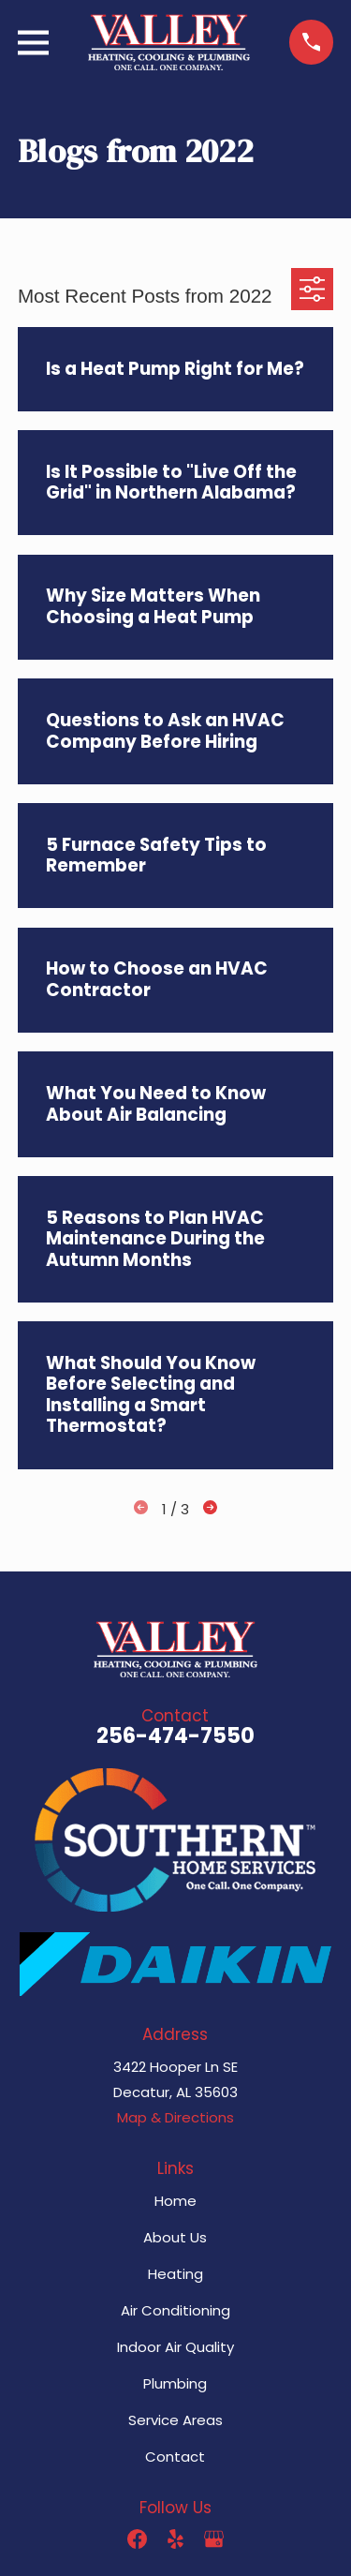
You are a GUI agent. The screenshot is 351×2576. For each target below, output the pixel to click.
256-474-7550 (175, 1735)
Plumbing (175, 2383)
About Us (175, 2237)
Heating (175, 2274)
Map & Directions (175, 2117)
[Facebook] (137, 2539)
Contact (175, 2456)
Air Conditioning (175, 2310)
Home (175, 2201)
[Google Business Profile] (214, 2539)
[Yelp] (175, 2539)
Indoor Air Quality (175, 2347)
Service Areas (175, 2420)
